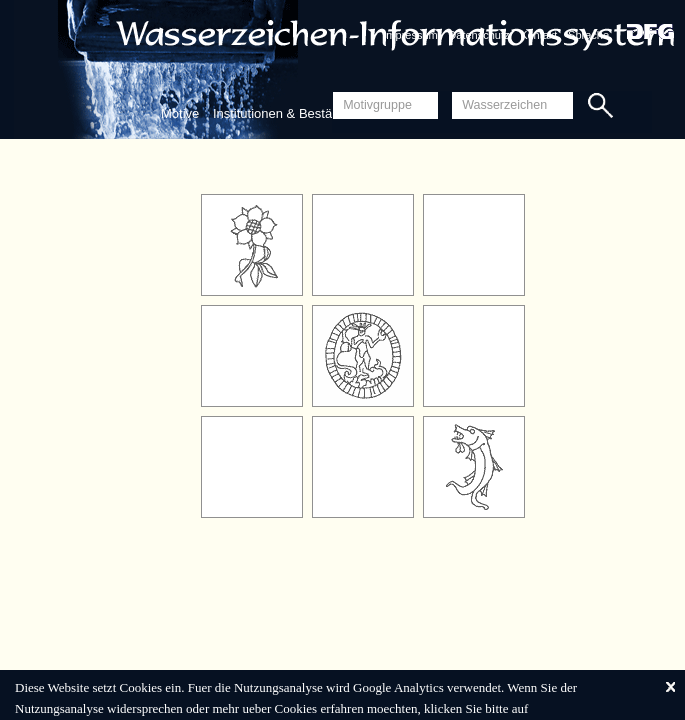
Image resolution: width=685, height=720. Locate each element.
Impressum (410, 35)
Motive (180, 113)
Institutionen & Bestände (283, 113)
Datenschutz (478, 35)
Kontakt (538, 35)
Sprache (588, 35)
